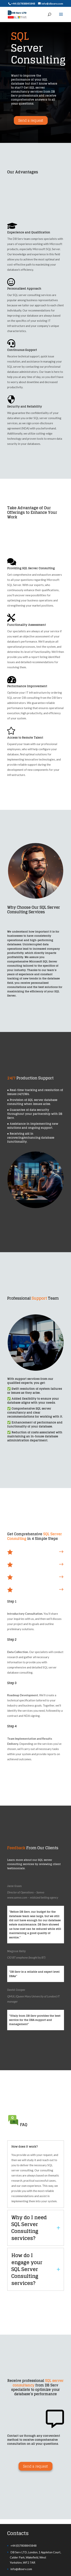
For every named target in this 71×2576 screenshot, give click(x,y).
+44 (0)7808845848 (23, 2545)
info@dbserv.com (21, 2569)
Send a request (30, 120)
